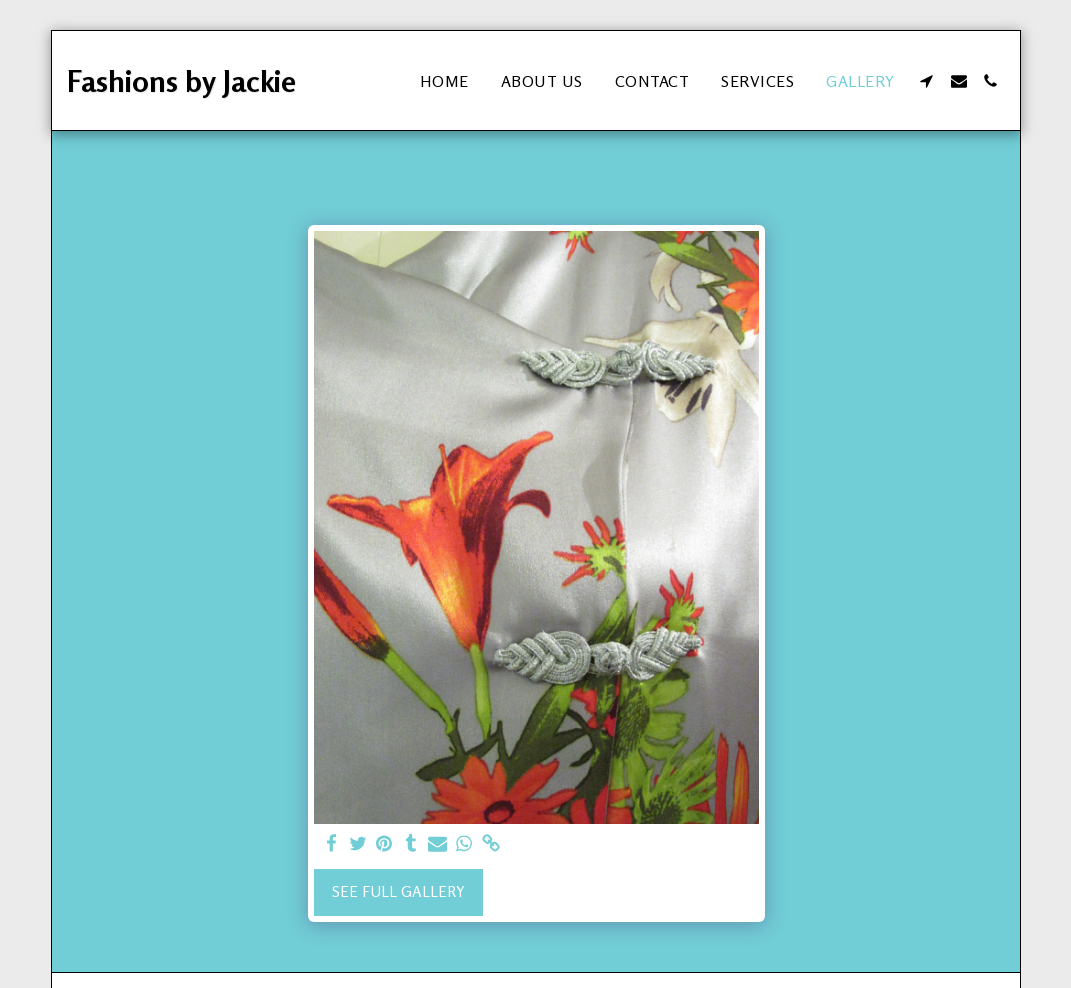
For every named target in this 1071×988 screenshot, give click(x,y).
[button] (927, 81)
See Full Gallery (398, 891)
